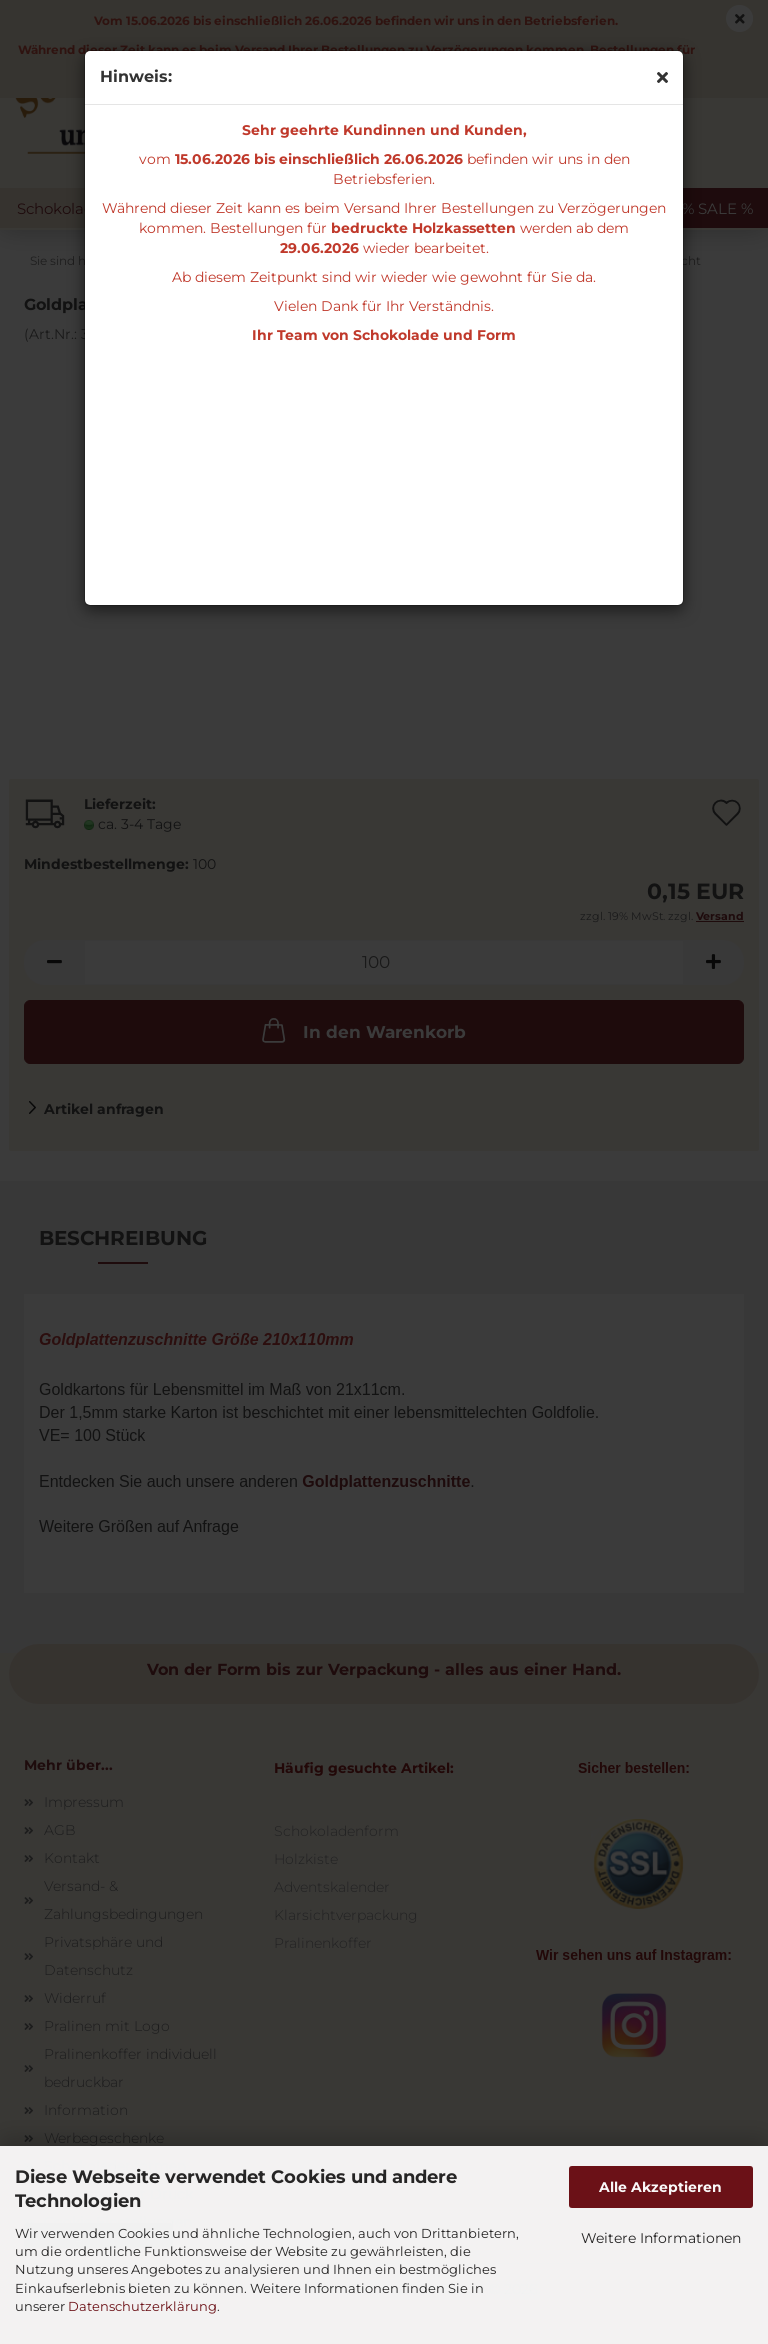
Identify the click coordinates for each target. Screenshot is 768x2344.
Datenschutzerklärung (142, 2306)
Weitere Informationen (661, 2238)
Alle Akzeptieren (660, 2187)
